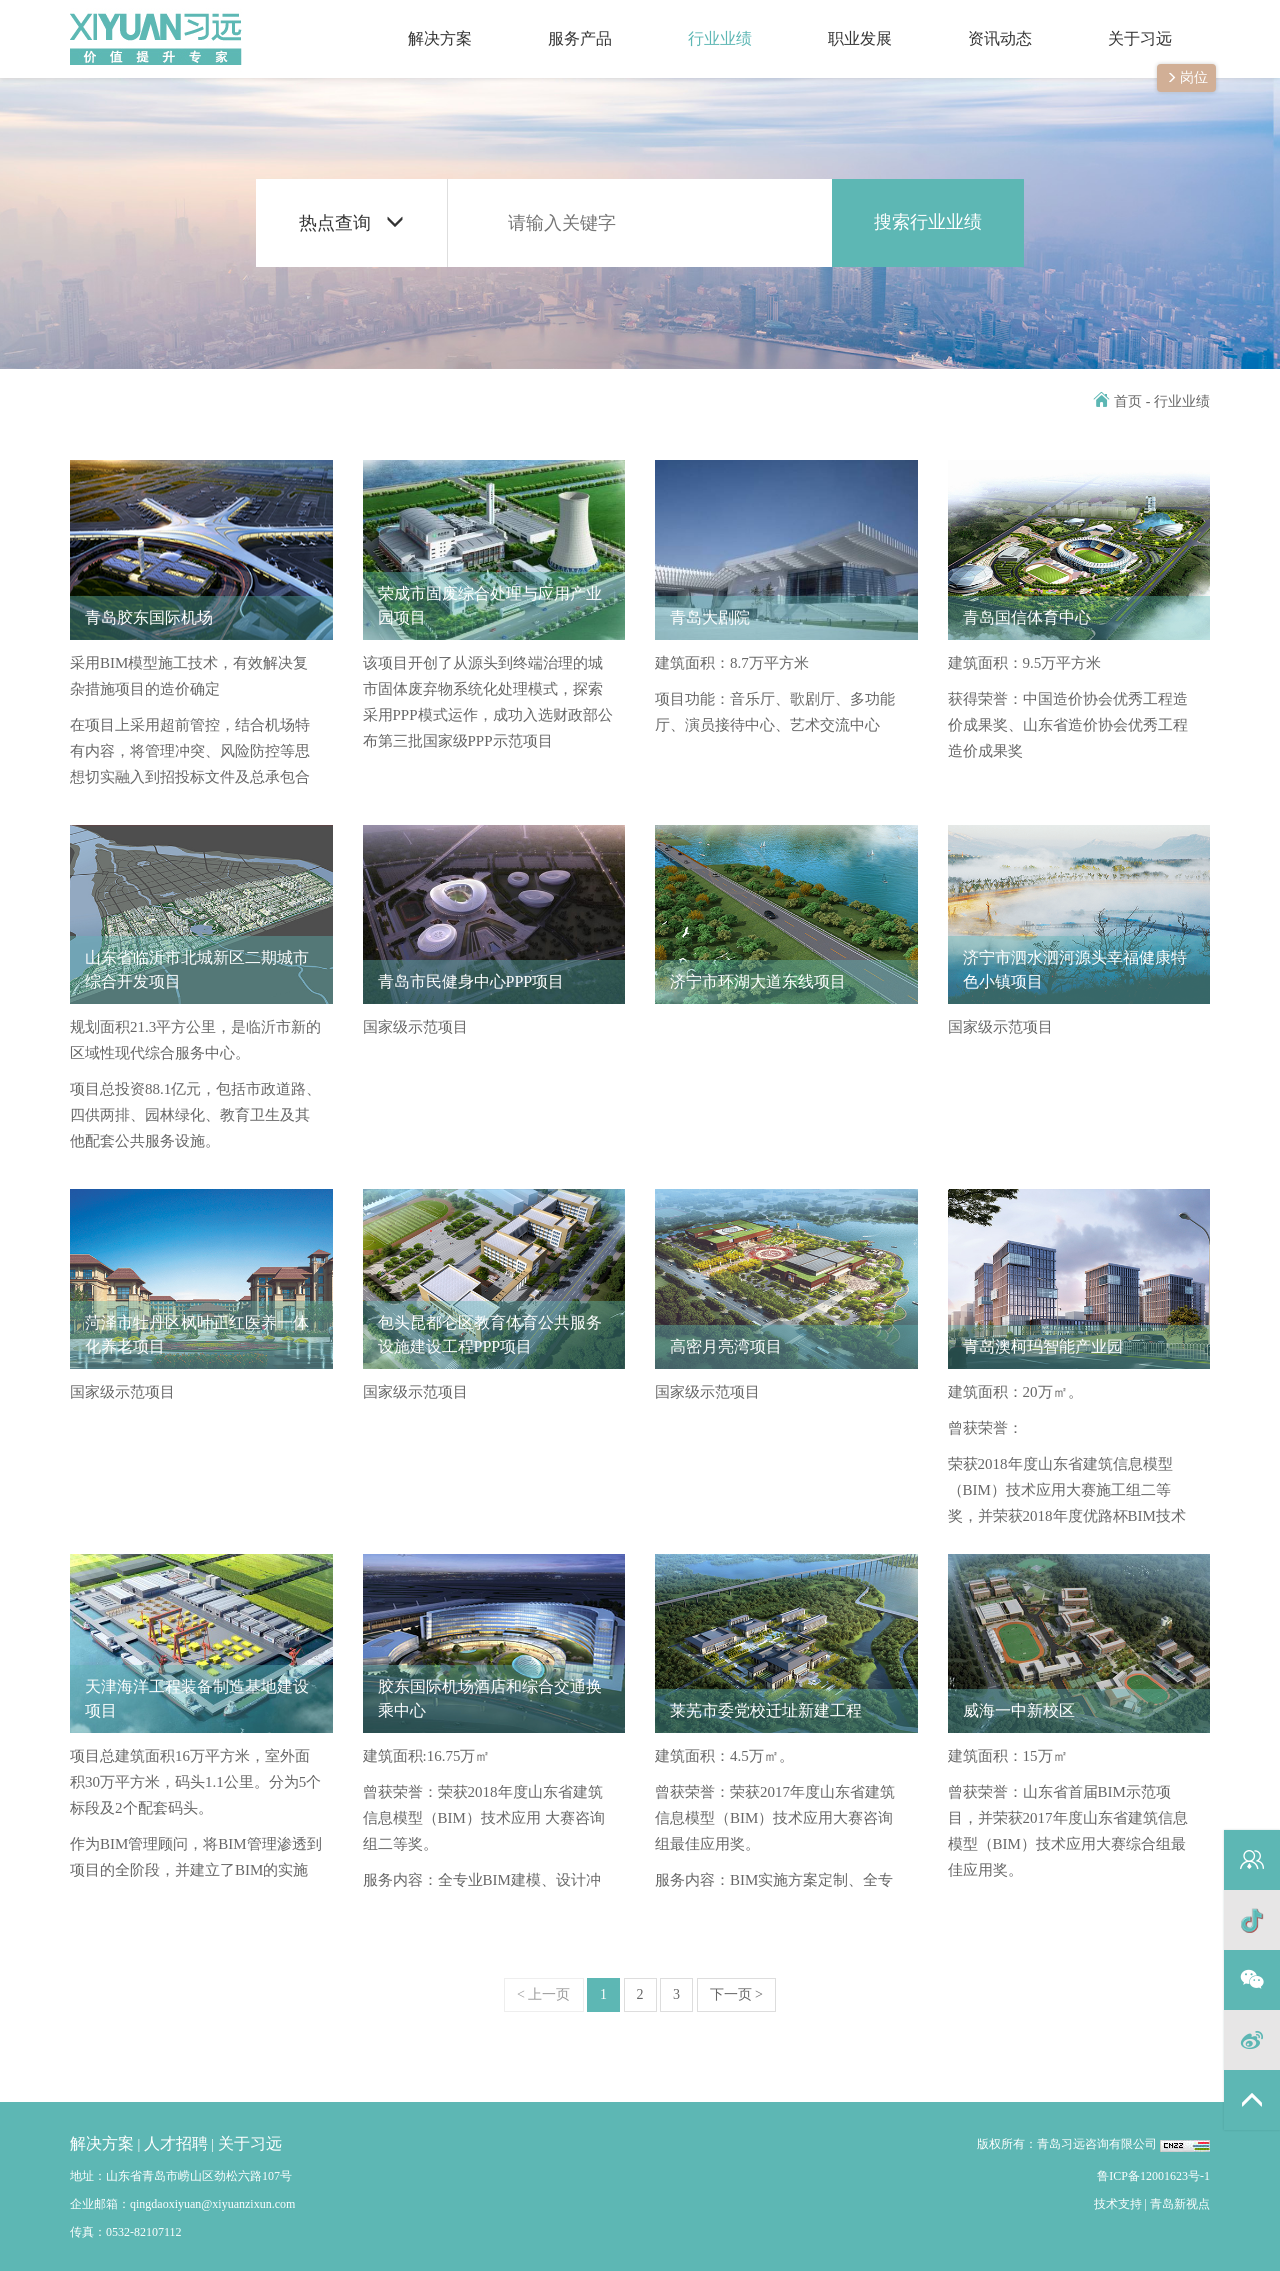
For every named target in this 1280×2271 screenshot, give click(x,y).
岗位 (1186, 77)
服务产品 (561, 23)
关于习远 (1121, 23)
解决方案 (421, 23)
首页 (1118, 401)
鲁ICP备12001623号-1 (1153, 2176)
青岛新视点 (1180, 2204)
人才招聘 (176, 2143)
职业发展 (841, 23)
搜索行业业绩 (928, 222)
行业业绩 (701, 23)
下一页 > (736, 1994)
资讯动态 (981, 23)
